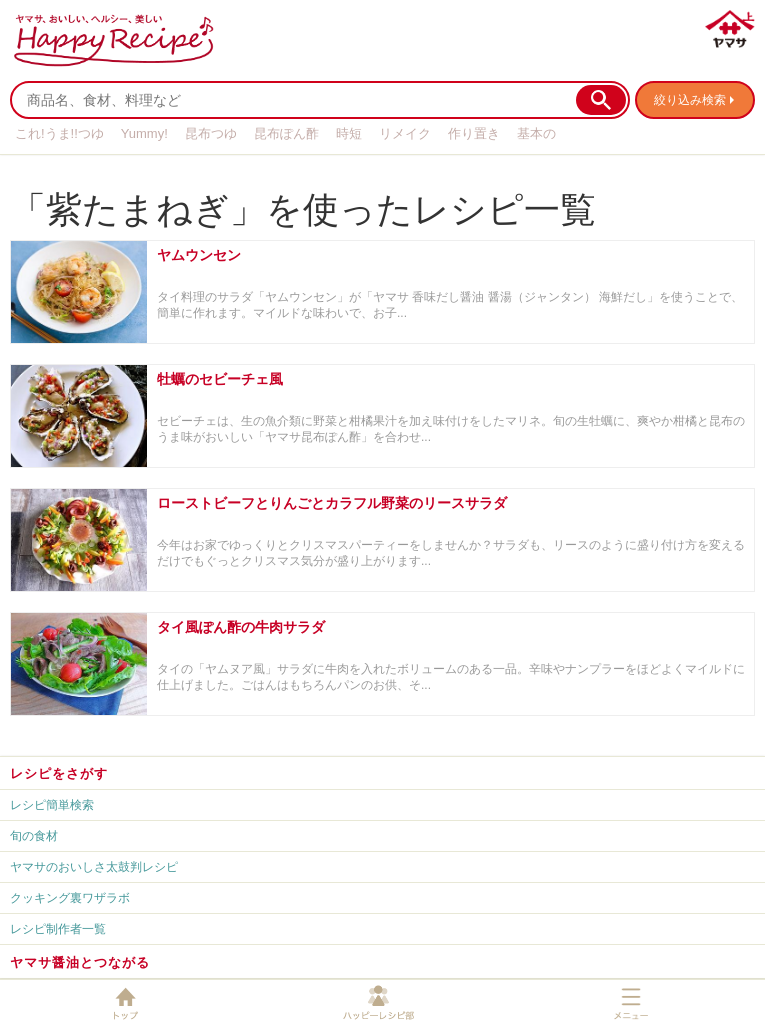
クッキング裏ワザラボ (70, 898)
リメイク (405, 133)
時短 (349, 133)
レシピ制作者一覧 (58, 929)
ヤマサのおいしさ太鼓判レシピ (94, 867)
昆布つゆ (211, 133)
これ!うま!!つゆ (59, 133)
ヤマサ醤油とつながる (80, 962)
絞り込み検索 (690, 100)
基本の (536, 133)
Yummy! (144, 133)
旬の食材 (34, 836)
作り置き (474, 133)
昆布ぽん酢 (286, 133)
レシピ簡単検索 (52, 805)
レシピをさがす (59, 773)
